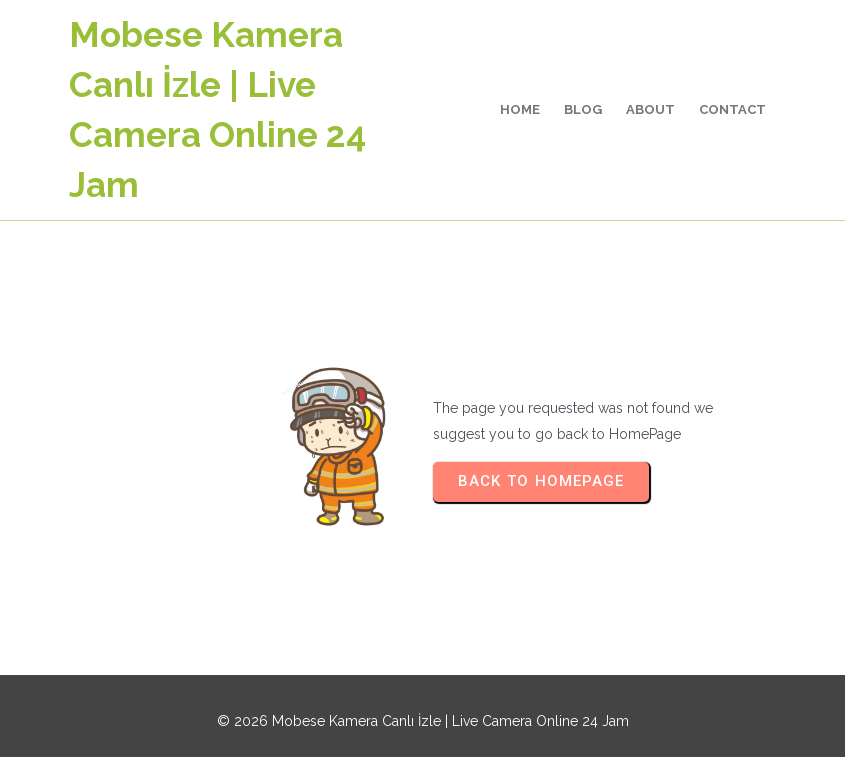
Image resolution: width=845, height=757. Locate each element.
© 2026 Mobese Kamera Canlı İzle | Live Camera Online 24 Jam (423, 721)
